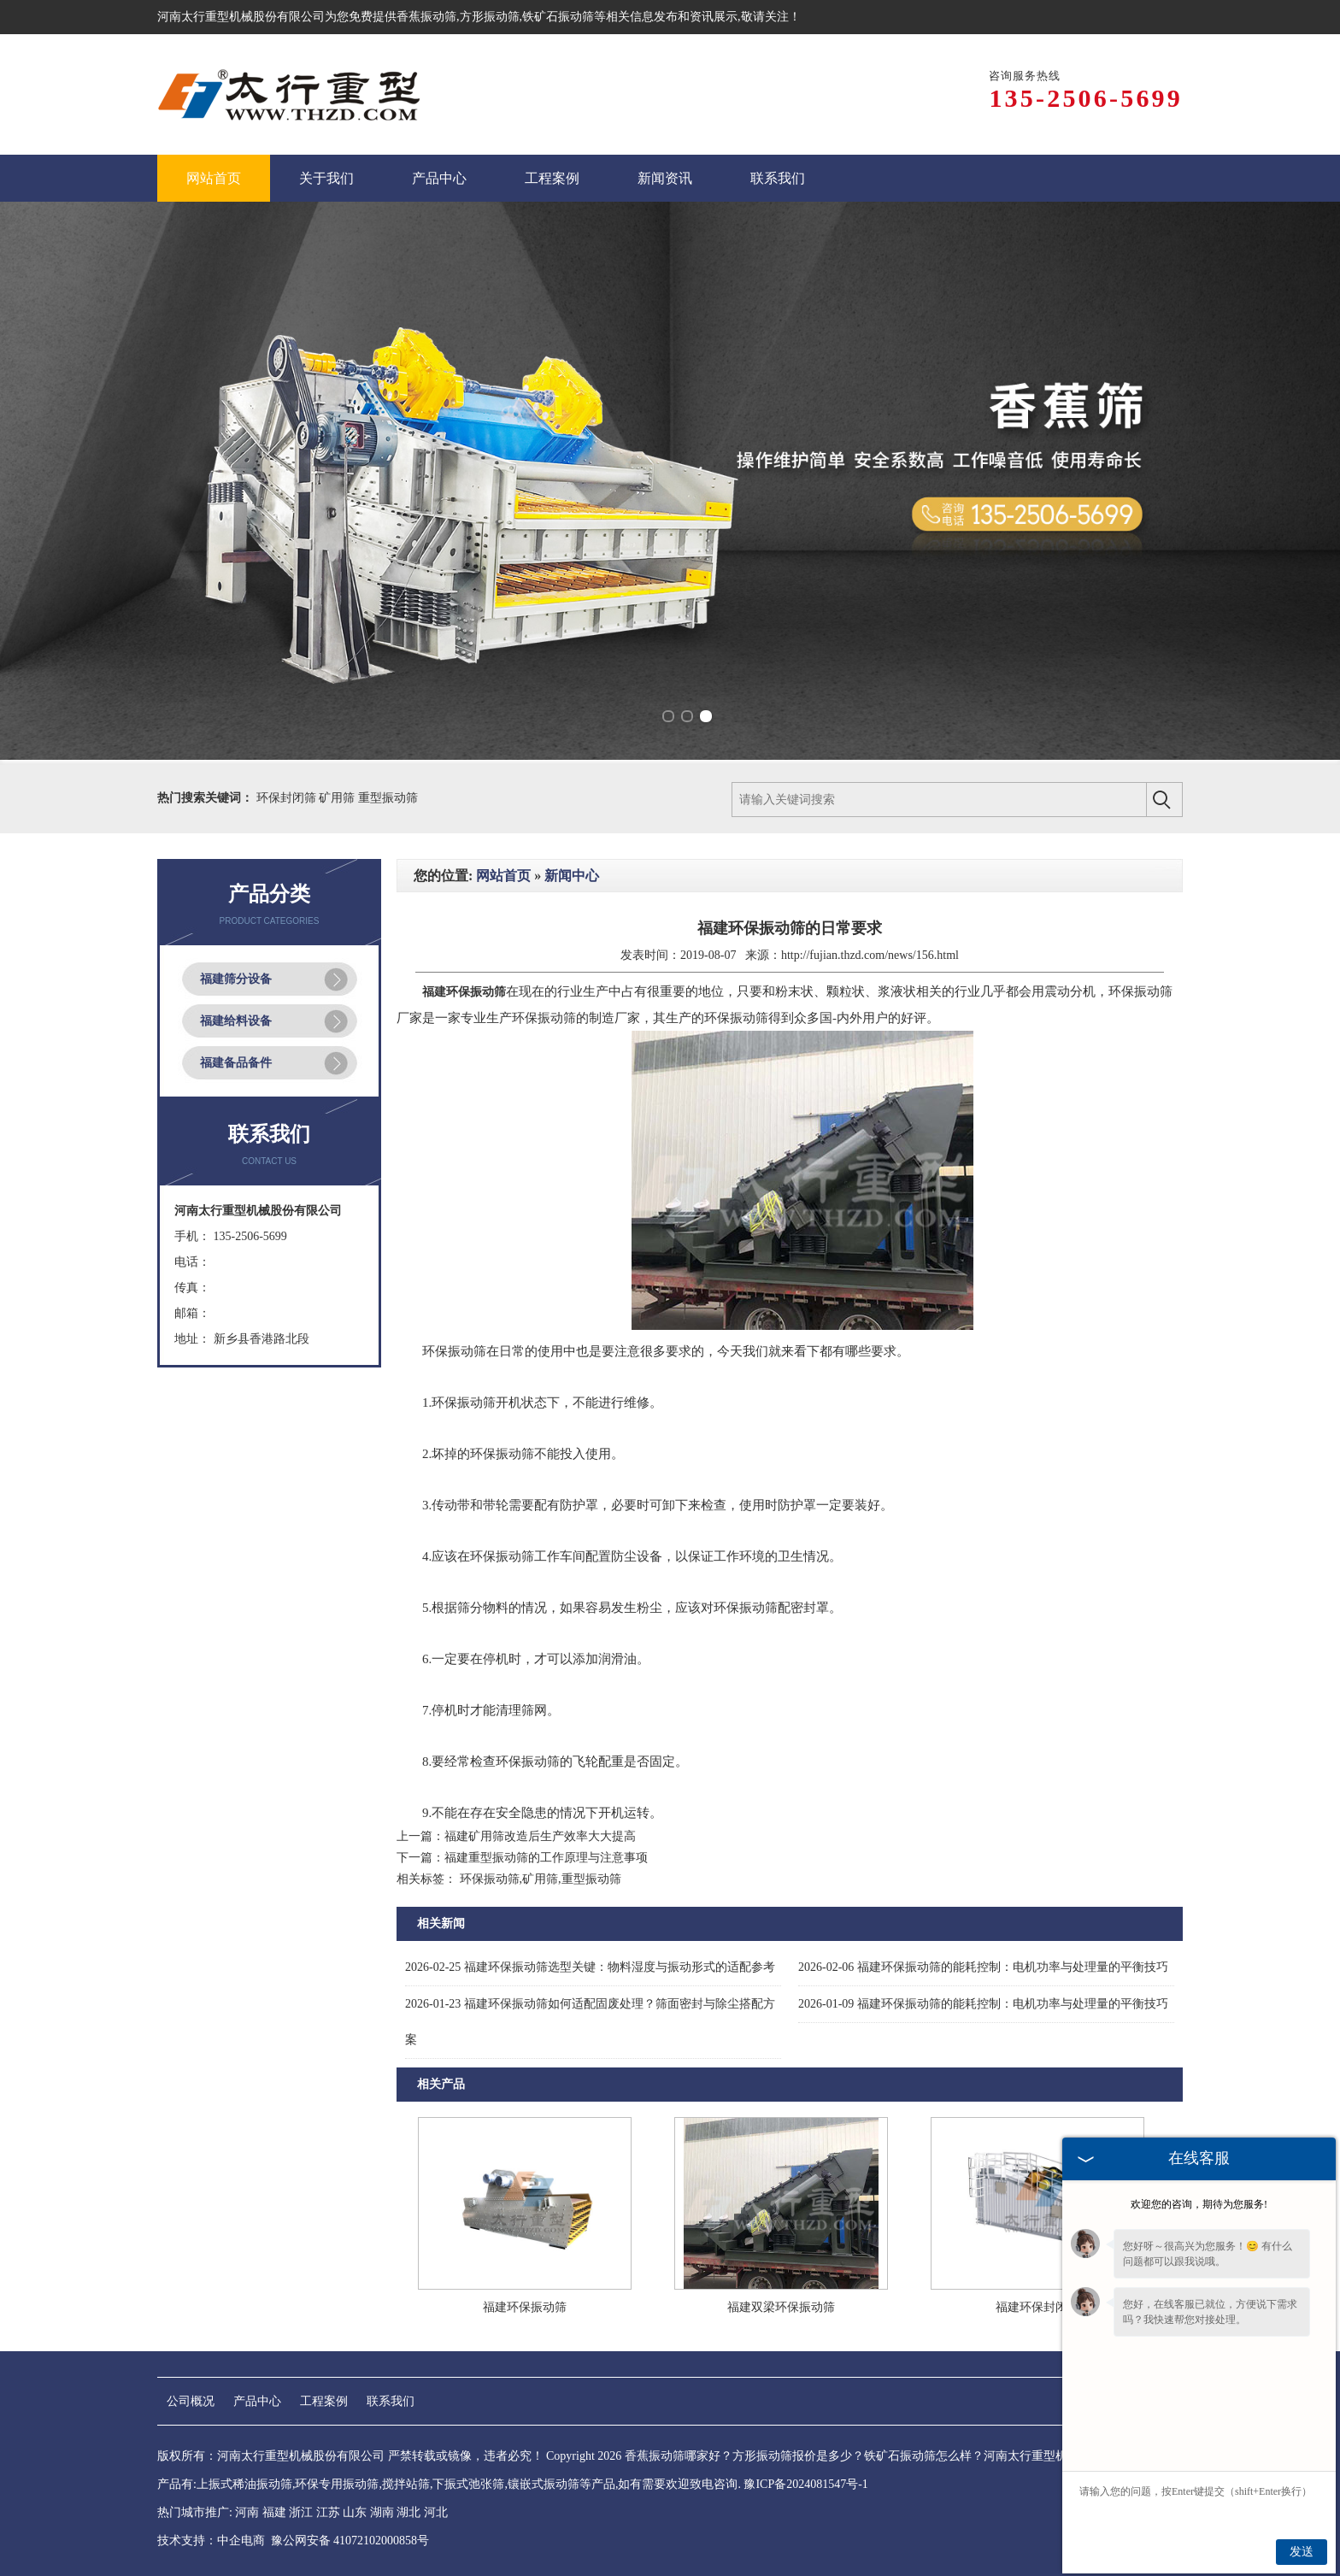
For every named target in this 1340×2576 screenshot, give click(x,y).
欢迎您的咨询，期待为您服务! (1199, 2204)
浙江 (301, 2512)
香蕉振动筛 (426, 16)
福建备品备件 (236, 1062)
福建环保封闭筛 (1037, 2307)
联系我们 (390, 2401)
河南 (247, 2512)
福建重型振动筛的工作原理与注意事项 (546, 1857)
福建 (274, 2512)
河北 (436, 2512)
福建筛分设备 (236, 979)
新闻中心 (571, 875)
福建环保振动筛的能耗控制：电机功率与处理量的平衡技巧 (983, 1967)
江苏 (328, 2512)
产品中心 (257, 2401)
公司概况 (191, 2401)
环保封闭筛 (288, 797)
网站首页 (503, 875)
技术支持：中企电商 (211, 2540)
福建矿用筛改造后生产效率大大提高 (540, 1836)
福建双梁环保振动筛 (781, 2307)
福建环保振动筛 (525, 2307)
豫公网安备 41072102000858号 (350, 2540)
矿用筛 (338, 797)
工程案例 (324, 2401)
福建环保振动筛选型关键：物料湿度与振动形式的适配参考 (590, 1967)
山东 (355, 2512)
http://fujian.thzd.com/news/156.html (870, 955)
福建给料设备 (236, 1021)
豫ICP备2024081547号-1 (805, 2484)
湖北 (408, 2512)
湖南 (382, 2512)
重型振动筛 (388, 797)
